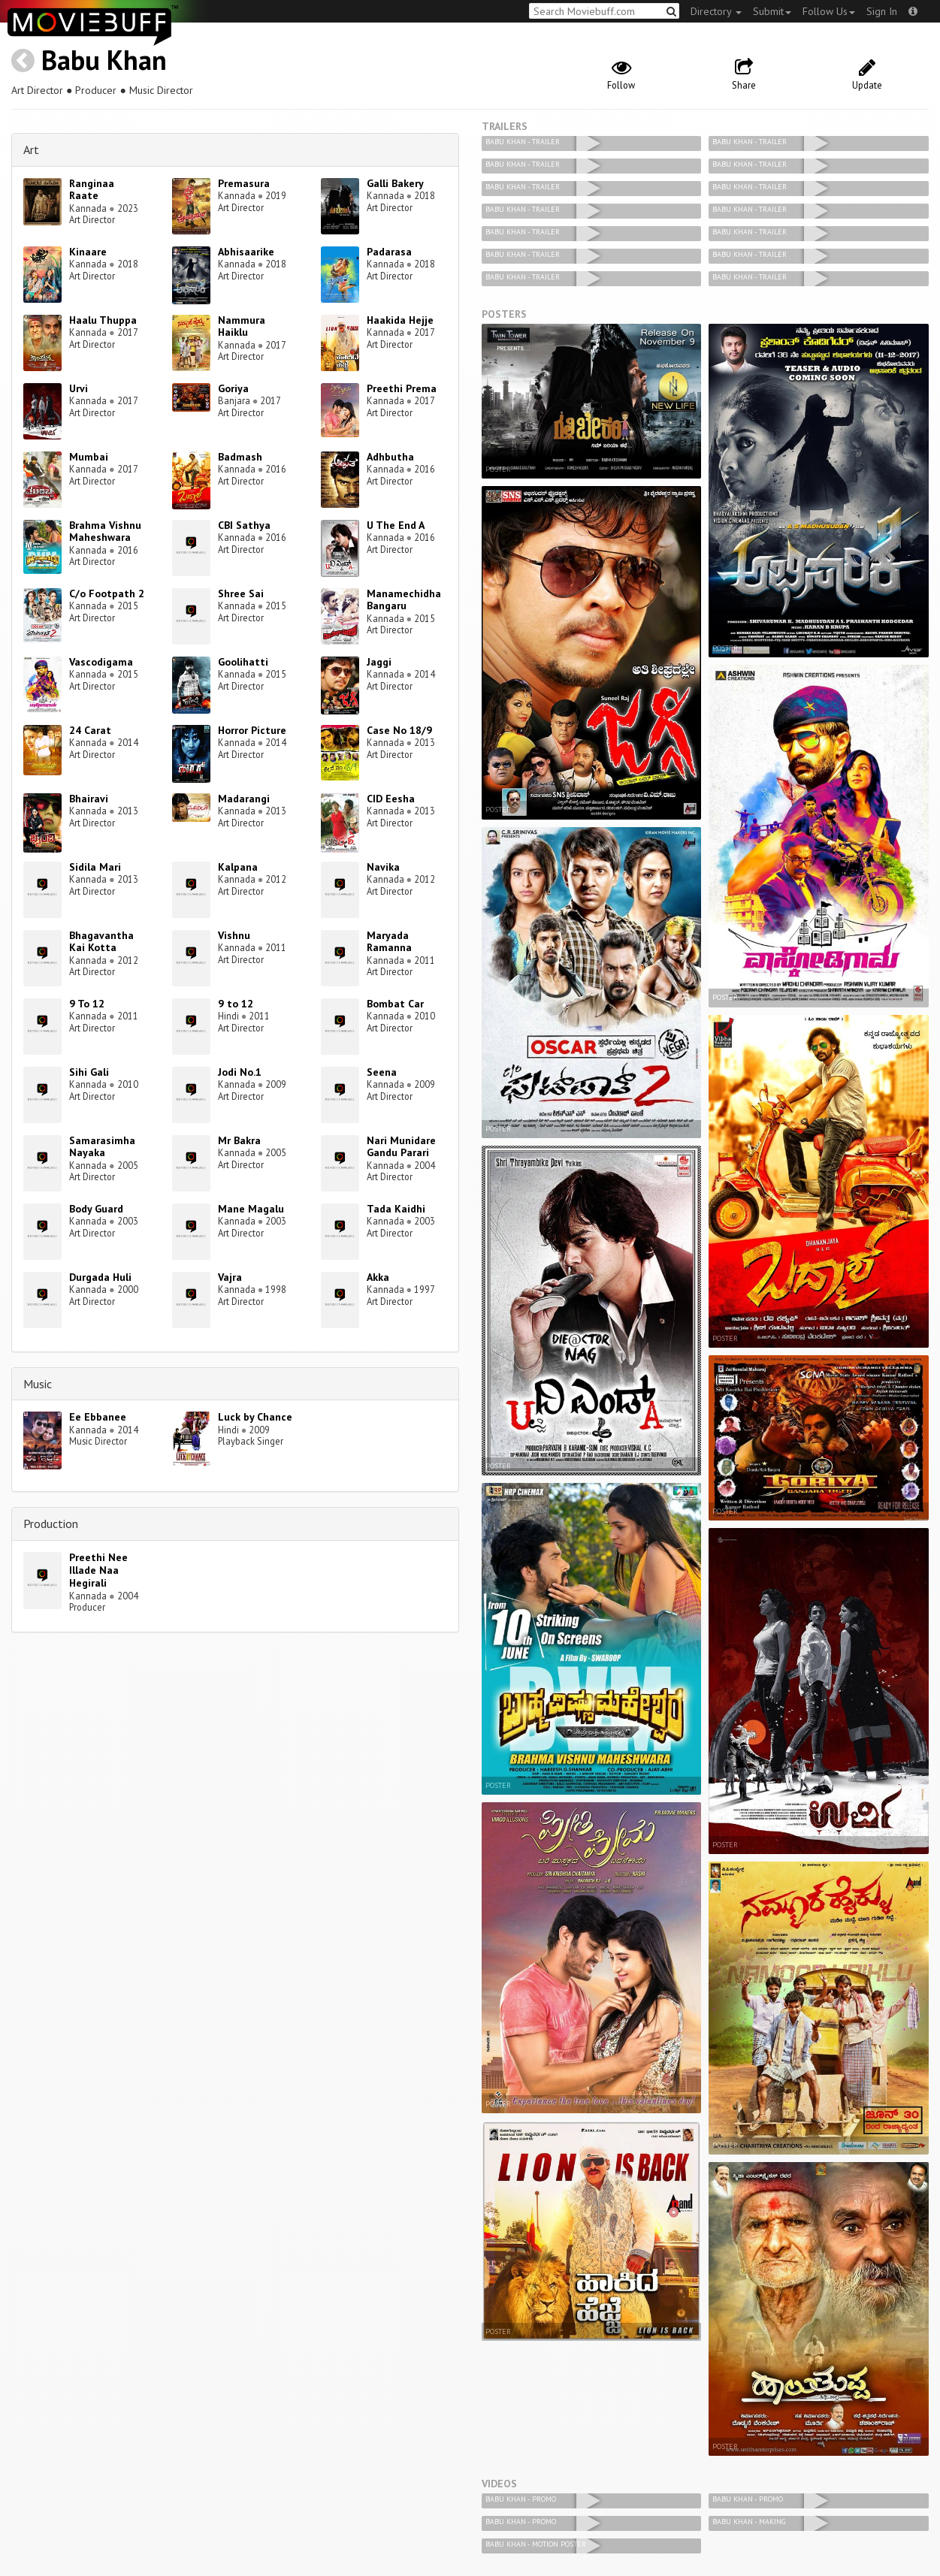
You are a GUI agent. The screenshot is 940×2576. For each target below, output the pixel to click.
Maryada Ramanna (389, 942)
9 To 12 (86, 1003)
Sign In (881, 11)
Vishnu (234, 935)
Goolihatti (243, 662)
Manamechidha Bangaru (404, 600)
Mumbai (88, 457)
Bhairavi (88, 798)
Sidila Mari (95, 867)
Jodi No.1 (239, 1072)
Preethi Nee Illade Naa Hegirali (98, 1570)
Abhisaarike (246, 251)
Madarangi (244, 798)
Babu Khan (104, 59)
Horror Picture (252, 730)
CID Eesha (391, 798)
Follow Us (828, 11)
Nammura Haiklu (241, 326)
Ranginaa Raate (91, 190)
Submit (772, 11)
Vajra (230, 1277)
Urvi (78, 388)
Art (31, 149)
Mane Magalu (251, 1209)
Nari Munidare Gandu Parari (401, 1147)
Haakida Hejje (400, 320)
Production (50, 1523)
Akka (378, 1277)
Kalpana (238, 867)
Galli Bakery (395, 183)
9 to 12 (235, 1003)
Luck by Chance (255, 1417)
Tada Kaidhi (396, 1209)
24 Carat (90, 730)
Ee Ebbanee (97, 1417)
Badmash (240, 457)
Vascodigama (101, 662)
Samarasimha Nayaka (102, 1147)
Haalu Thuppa (103, 320)
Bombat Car (395, 1003)
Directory (716, 11)
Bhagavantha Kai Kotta (101, 942)
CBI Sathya (244, 525)
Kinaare (88, 251)
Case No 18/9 (399, 730)
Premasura (244, 183)
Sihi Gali (89, 1072)
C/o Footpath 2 (106, 593)
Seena (382, 1072)
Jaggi (379, 662)
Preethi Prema (402, 388)
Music (37, 1383)
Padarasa (389, 251)
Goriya (233, 388)
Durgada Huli (100, 1277)
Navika (383, 867)
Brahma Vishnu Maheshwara (105, 531)
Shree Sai (241, 593)
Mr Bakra (239, 1140)
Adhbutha (390, 457)
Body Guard (96, 1209)
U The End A (396, 525)
